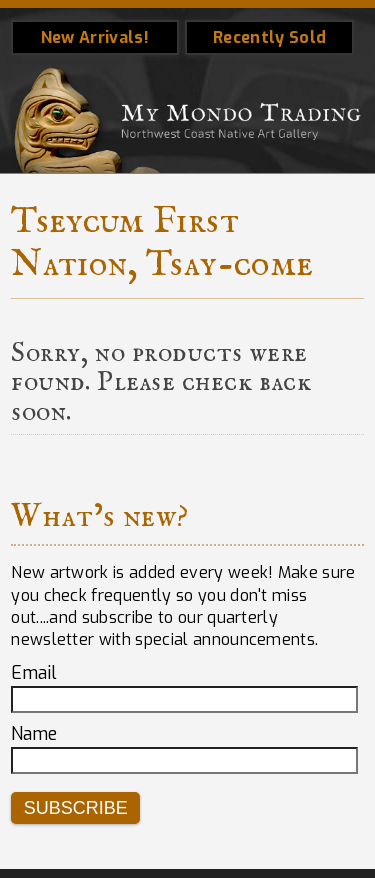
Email (34, 673)
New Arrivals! (95, 37)
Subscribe (76, 808)
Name (34, 734)
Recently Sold (269, 37)
